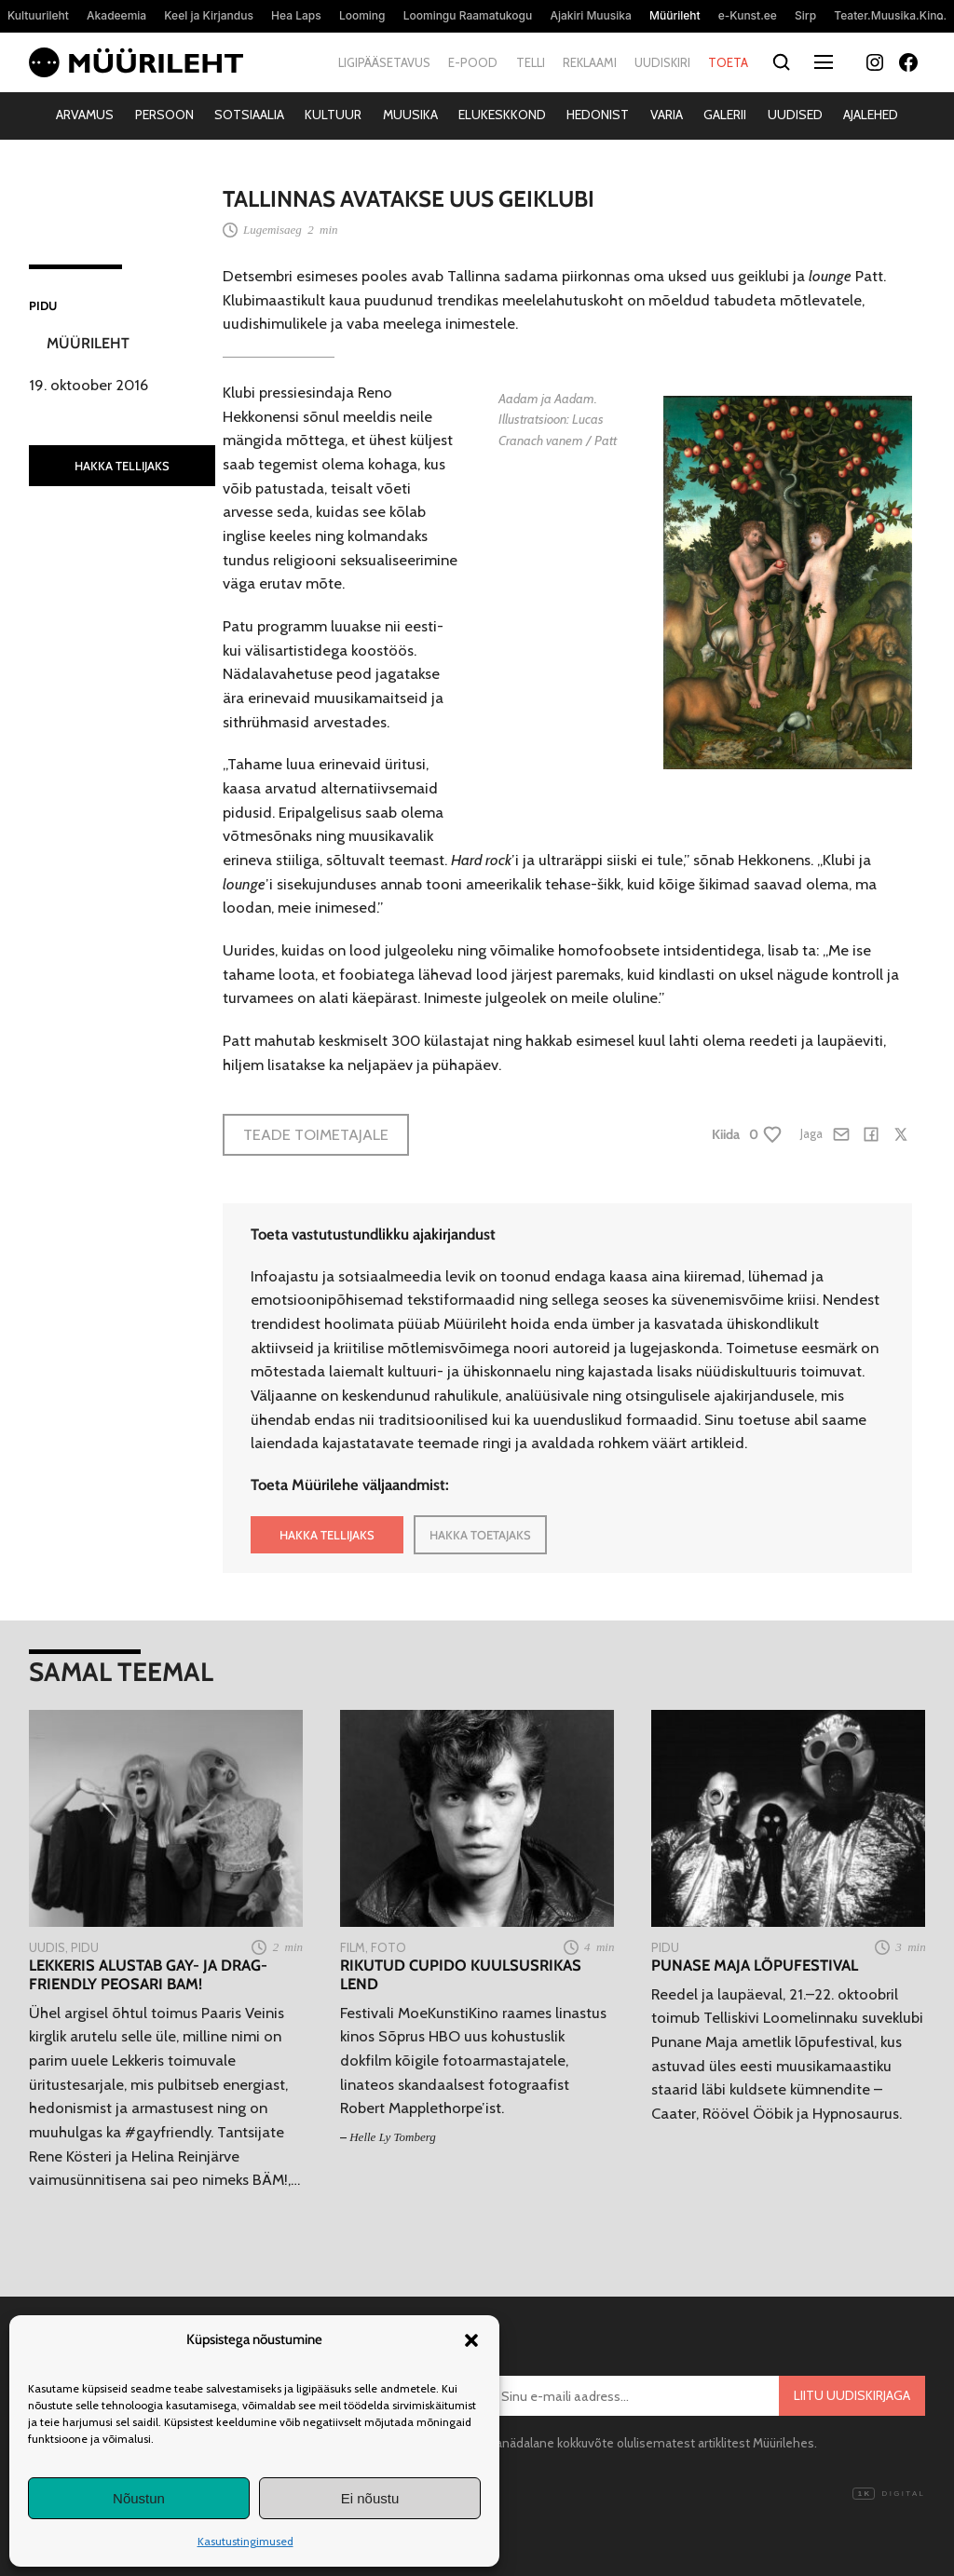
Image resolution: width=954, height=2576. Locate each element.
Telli (530, 62)
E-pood (472, 62)
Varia (666, 114)
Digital (888, 2494)
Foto (388, 1947)
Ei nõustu (370, 2498)
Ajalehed (870, 114)
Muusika (410, 114)
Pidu (43, 305)
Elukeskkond (502, 114)
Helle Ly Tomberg (392, 2137)
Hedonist (597, 114)
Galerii (724, 114)
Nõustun (139, 2498)
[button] (471, 2340)
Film (352, 1947)
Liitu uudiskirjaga (852, 2395)
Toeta (728, 62)
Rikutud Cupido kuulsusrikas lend (460, 1975)
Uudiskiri (662, 62)
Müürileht (88, 343)
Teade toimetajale (315, 1134)
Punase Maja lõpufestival (754, 1965)
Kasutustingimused (245, 2541)
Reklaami (590, 62)
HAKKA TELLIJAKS (122, 465)
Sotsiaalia (249, 114)
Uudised (795, 114)
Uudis (47, 1947)
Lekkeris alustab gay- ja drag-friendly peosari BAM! (148, 1975)
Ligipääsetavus (384, 62)
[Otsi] (781, 62)
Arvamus (85, 114)
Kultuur (333, 114)
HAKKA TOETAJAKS (480, 1534)
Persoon (164, 114)
